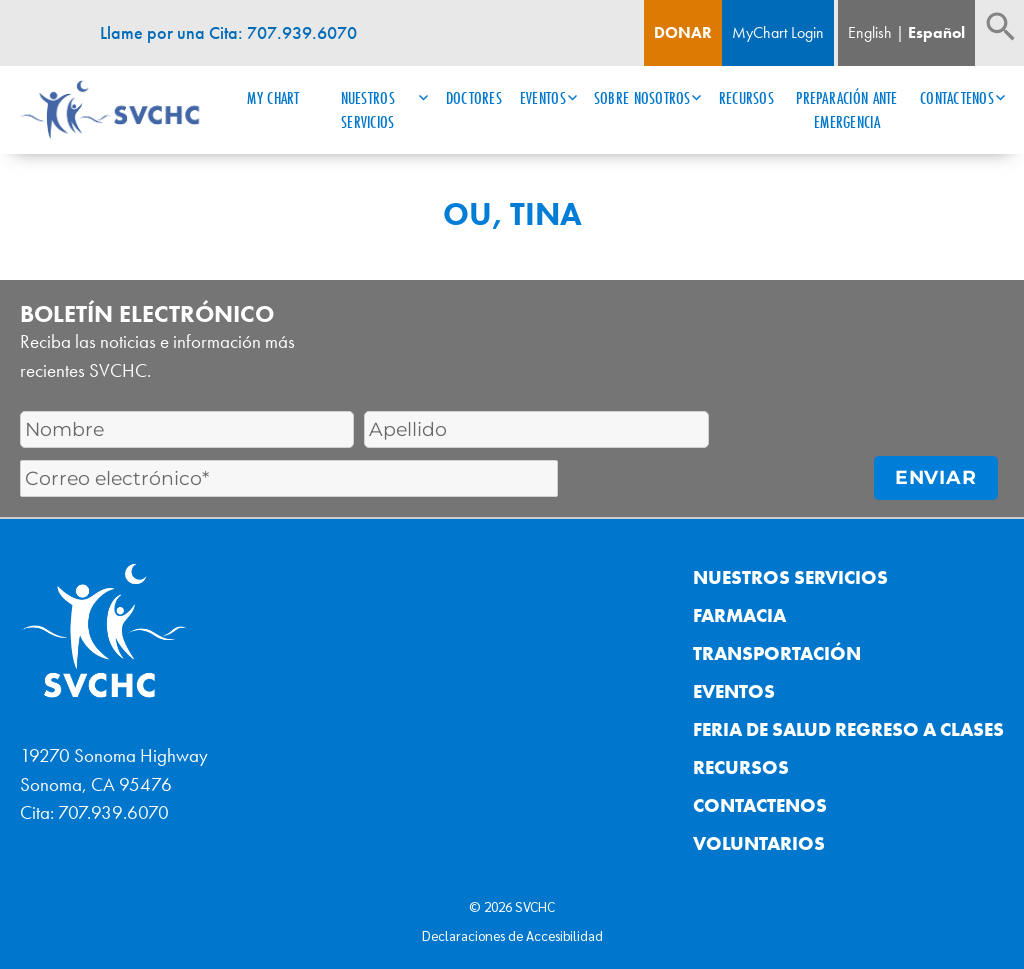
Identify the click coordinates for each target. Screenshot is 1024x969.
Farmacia (739, 615)
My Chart (273, 98)
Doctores (474, 98)
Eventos (543, 98)
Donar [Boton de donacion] (683, 32)
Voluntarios (759, 843)
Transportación (777, 653)
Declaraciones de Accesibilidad (512, 935)
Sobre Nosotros (642, 98)
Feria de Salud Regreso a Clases (848, 729)
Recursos (746, 98)
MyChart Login (778, 32)
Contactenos (957, 98)
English (870, 32)
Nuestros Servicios (368, 110)
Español (936, 32)
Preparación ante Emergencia (846, 110)
